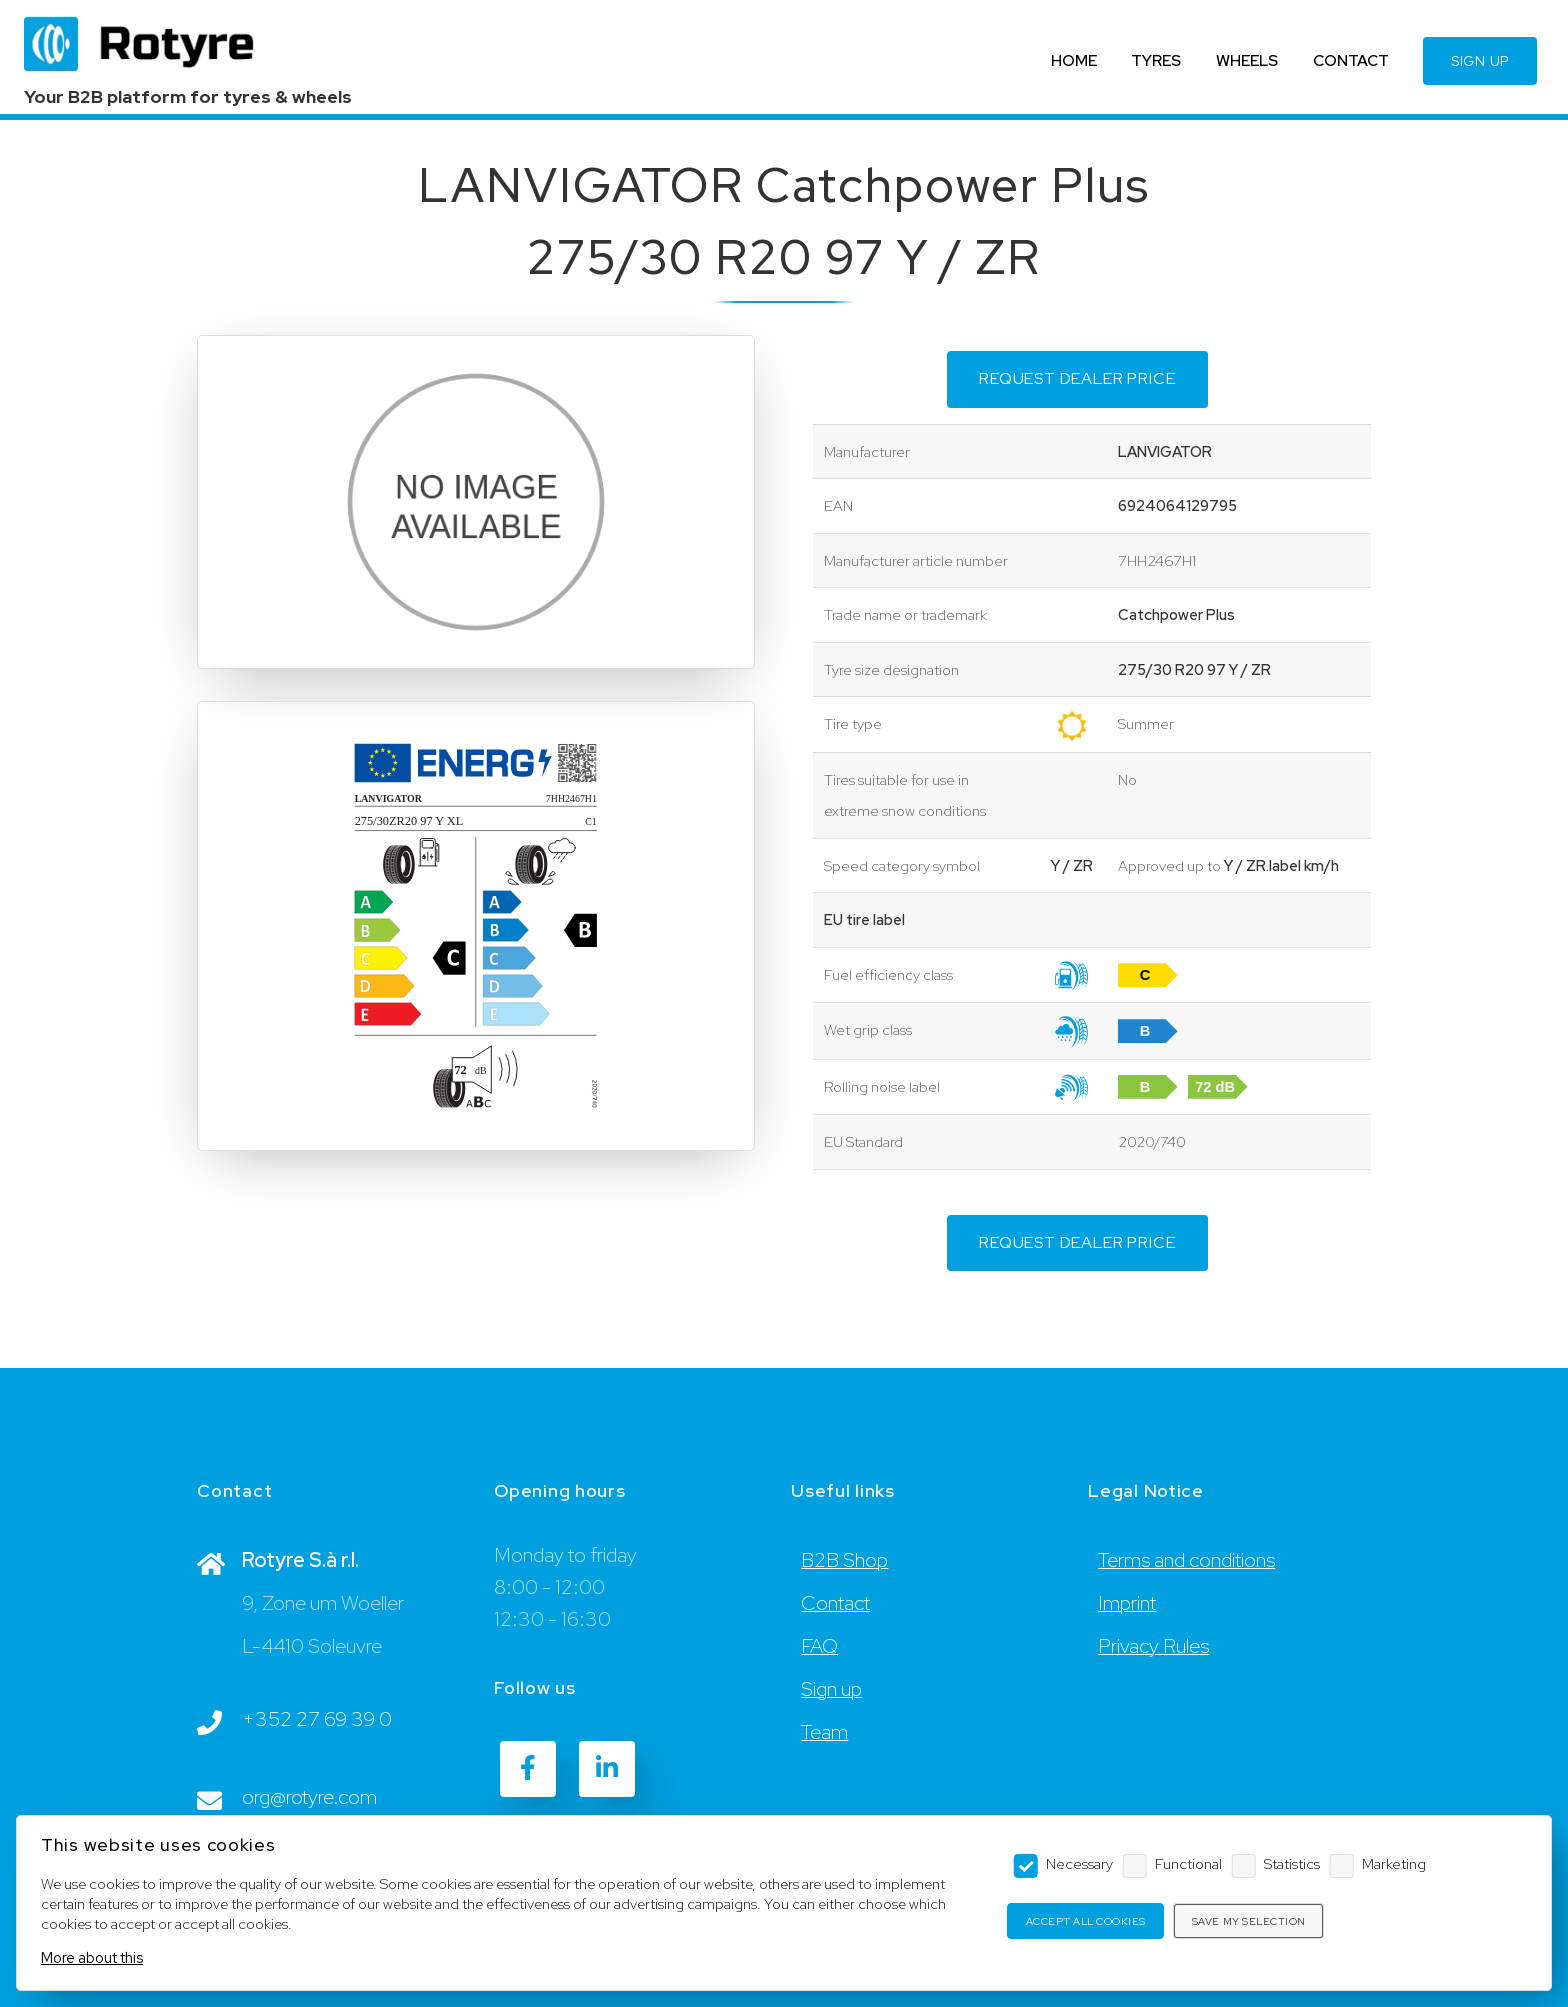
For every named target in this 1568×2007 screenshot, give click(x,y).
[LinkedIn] (607, 1769)
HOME (1074, 60)
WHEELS (1247, 60)
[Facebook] (528, 1769)
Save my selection (1249, 1921)
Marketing (1394, 1863)
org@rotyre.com (309, 1797)
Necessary (1079, 1863)
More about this (92, 1957)
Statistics (1292, 1863)
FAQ (819, 1646)
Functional (1188, 1863)
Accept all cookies (1086, 1921)
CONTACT (1351, 60)
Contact (835, 1603)
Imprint (1127, 1603)
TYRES (1156, 60)
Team (824, 1732)
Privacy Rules (1153, 1646)
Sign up (831, 1689)
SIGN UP (1480, 61)
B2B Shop (844, 1560)
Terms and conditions (1186, 1560)
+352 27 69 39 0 (317, 1719)
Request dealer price (1077, 378)
